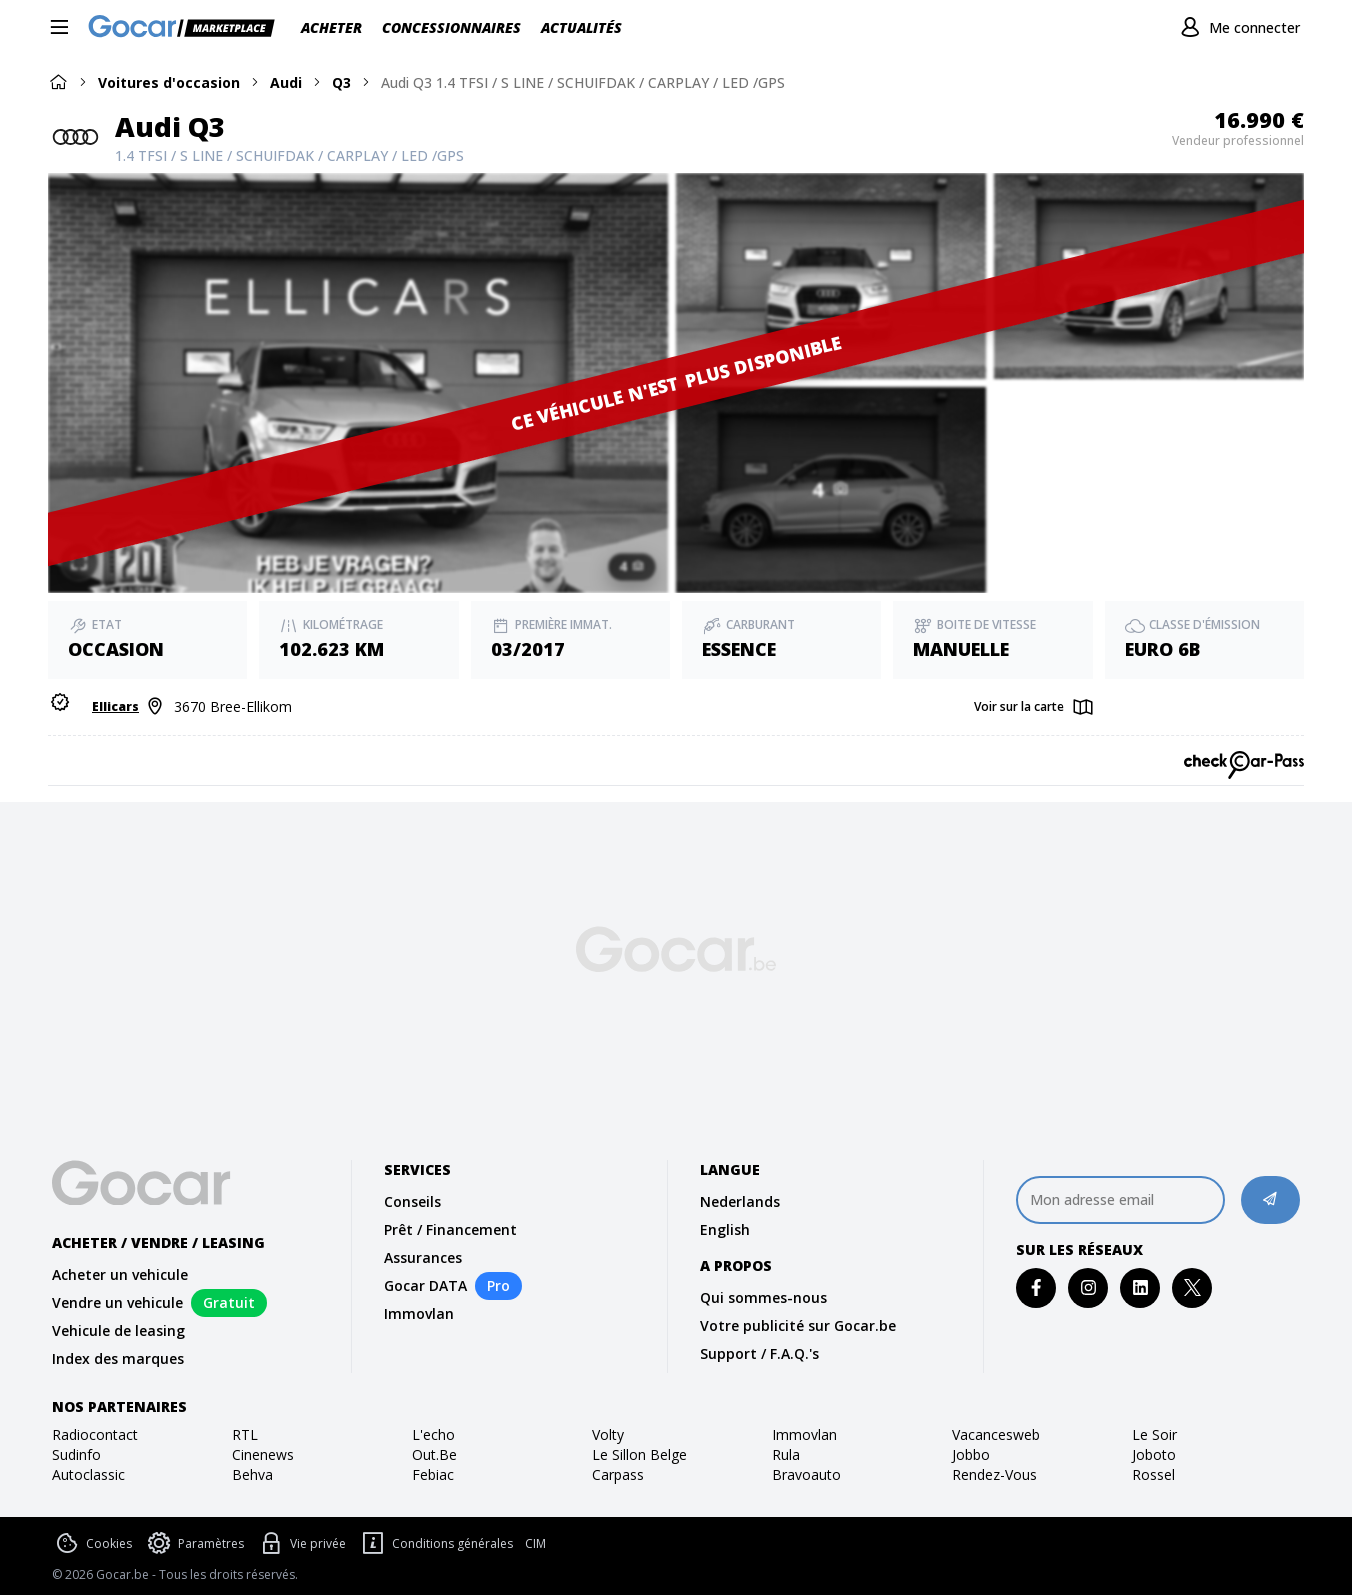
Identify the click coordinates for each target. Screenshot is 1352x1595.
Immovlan (419, 1313)
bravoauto (806, 1474)
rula (786, 1454)
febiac (433, 1474)
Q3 (341, 82)
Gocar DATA (425, 1285)
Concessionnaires (451, 27)
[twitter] (1192, 1287)
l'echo (433, 1434)
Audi (286, 82)
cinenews (263, 1454)
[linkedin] (1140, 1287)
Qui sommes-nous (763, 1297)
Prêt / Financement (450, 1229)
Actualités (581, 27)
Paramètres (194, 1544)
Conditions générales (435, 1544)
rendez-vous (994, 1474)
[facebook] (1036, 1287)
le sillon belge (639, 1454)
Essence (739, 649)
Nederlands (740, 1201)
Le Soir (1154, 1434)
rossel (1153, 1474)
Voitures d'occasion (169, 82)
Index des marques (118, 1358)
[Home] (58, 81)
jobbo (971, 1454)
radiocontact (95, 1434)
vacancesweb (996, 1434)
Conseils (412, 1201)
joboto (1154, 1454)
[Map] (1034, 707)
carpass (618, 1474)
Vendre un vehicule (117, 1302)
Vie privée (301, 1544)
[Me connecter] (1237, 28)
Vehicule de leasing (118, 1330)
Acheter (331, 27)
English (725, 1229)
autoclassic (88, 1474)
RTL (245, 1434)
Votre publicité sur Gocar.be (798, 1325)
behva (252, 1474)
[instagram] (1088, 1287)
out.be (434, 1454)
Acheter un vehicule (120, 1274)
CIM (535, 1544)
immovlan (804, 1434)
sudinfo (76, 1454)
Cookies (92, 1544)
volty (608, 1434)
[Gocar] (187, 28)
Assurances (423, 1257)
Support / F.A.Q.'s (759, 1353)
